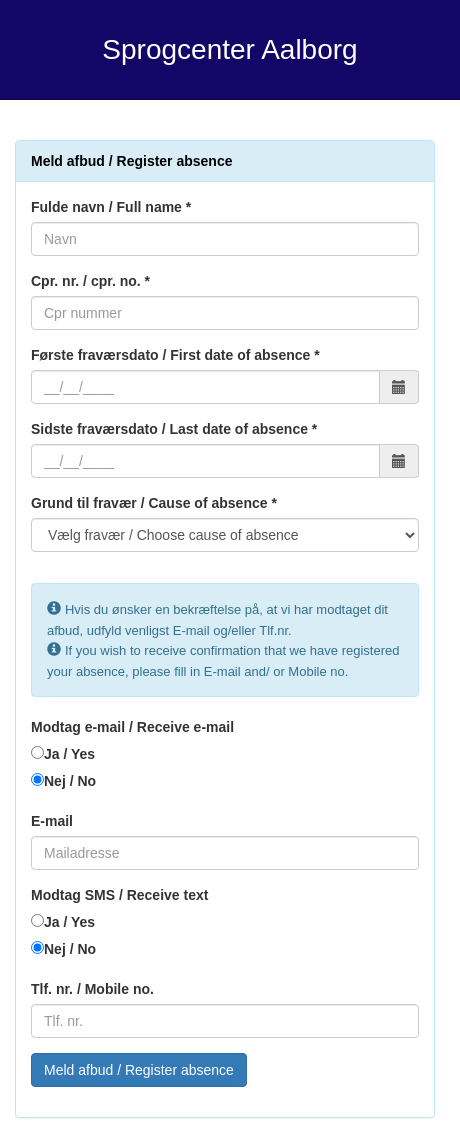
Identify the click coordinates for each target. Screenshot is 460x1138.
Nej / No (70, 781)
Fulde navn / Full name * (111, 207)
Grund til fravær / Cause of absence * (154, 503)
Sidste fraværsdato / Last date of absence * (174, 429)
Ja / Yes (69, 754)
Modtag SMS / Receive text (119, 895)
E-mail (52, 821)
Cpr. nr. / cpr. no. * (90, 281)
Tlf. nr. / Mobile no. (92, 989)
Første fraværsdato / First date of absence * (175, 355)
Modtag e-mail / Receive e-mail (132, 727)
